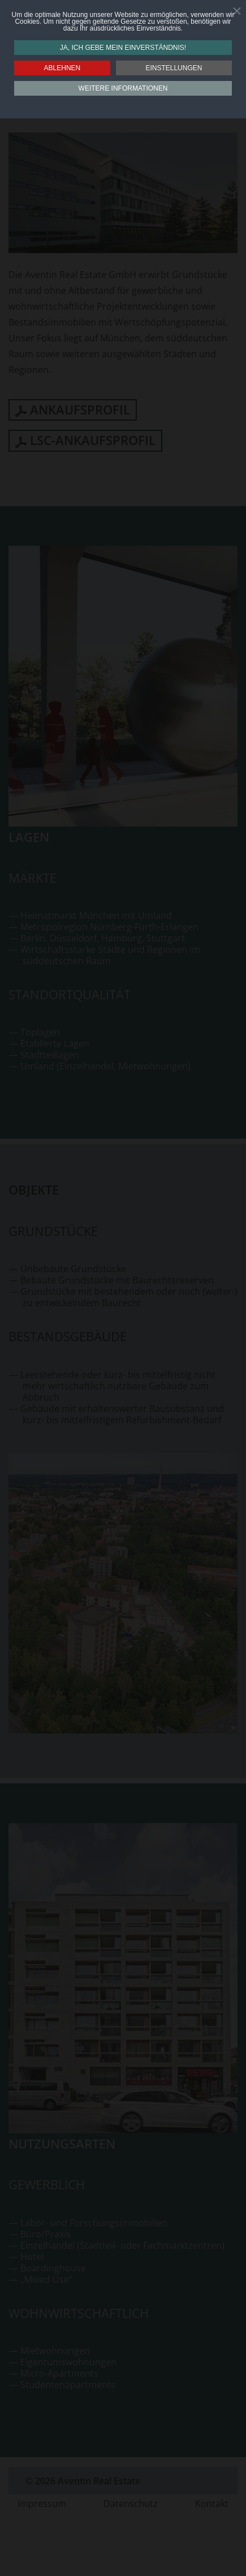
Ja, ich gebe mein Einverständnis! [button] (123, 48)
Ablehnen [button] (62, 68)
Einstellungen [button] (173, 68)
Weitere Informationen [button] (123, 88)
